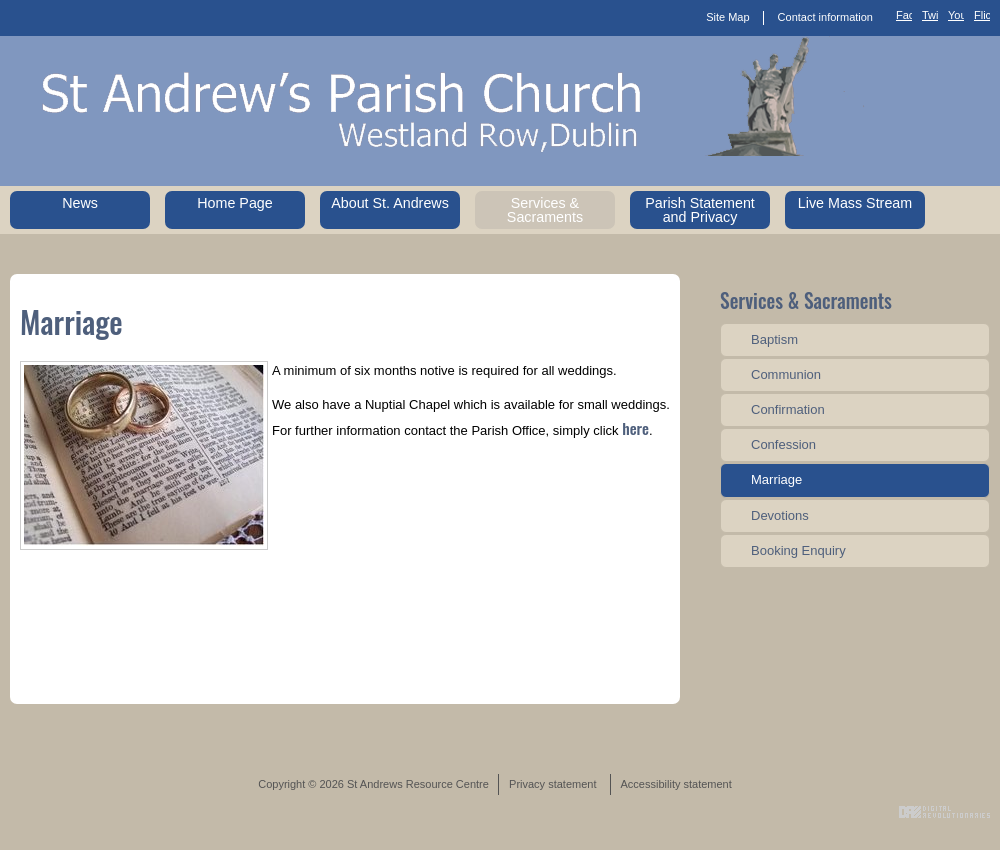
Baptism (774, 339)
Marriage (776, 479)
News (80, 203)
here (635, 428)
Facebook (904, 18)
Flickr (982, 18)
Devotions (780, 515)
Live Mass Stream (855, 203)
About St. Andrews (390, 203)
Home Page (235, 203)
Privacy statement (552, 784)
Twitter (930, 18)
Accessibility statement (676, 784)
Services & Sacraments (545, 210)
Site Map (727, 17)
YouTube (956, 18)
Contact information (825, 17)
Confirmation (788, 409)
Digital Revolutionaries (944, 812)
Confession (783, 444)
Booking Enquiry (798, 550)
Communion (786, 374)
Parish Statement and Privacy (700, 210)
